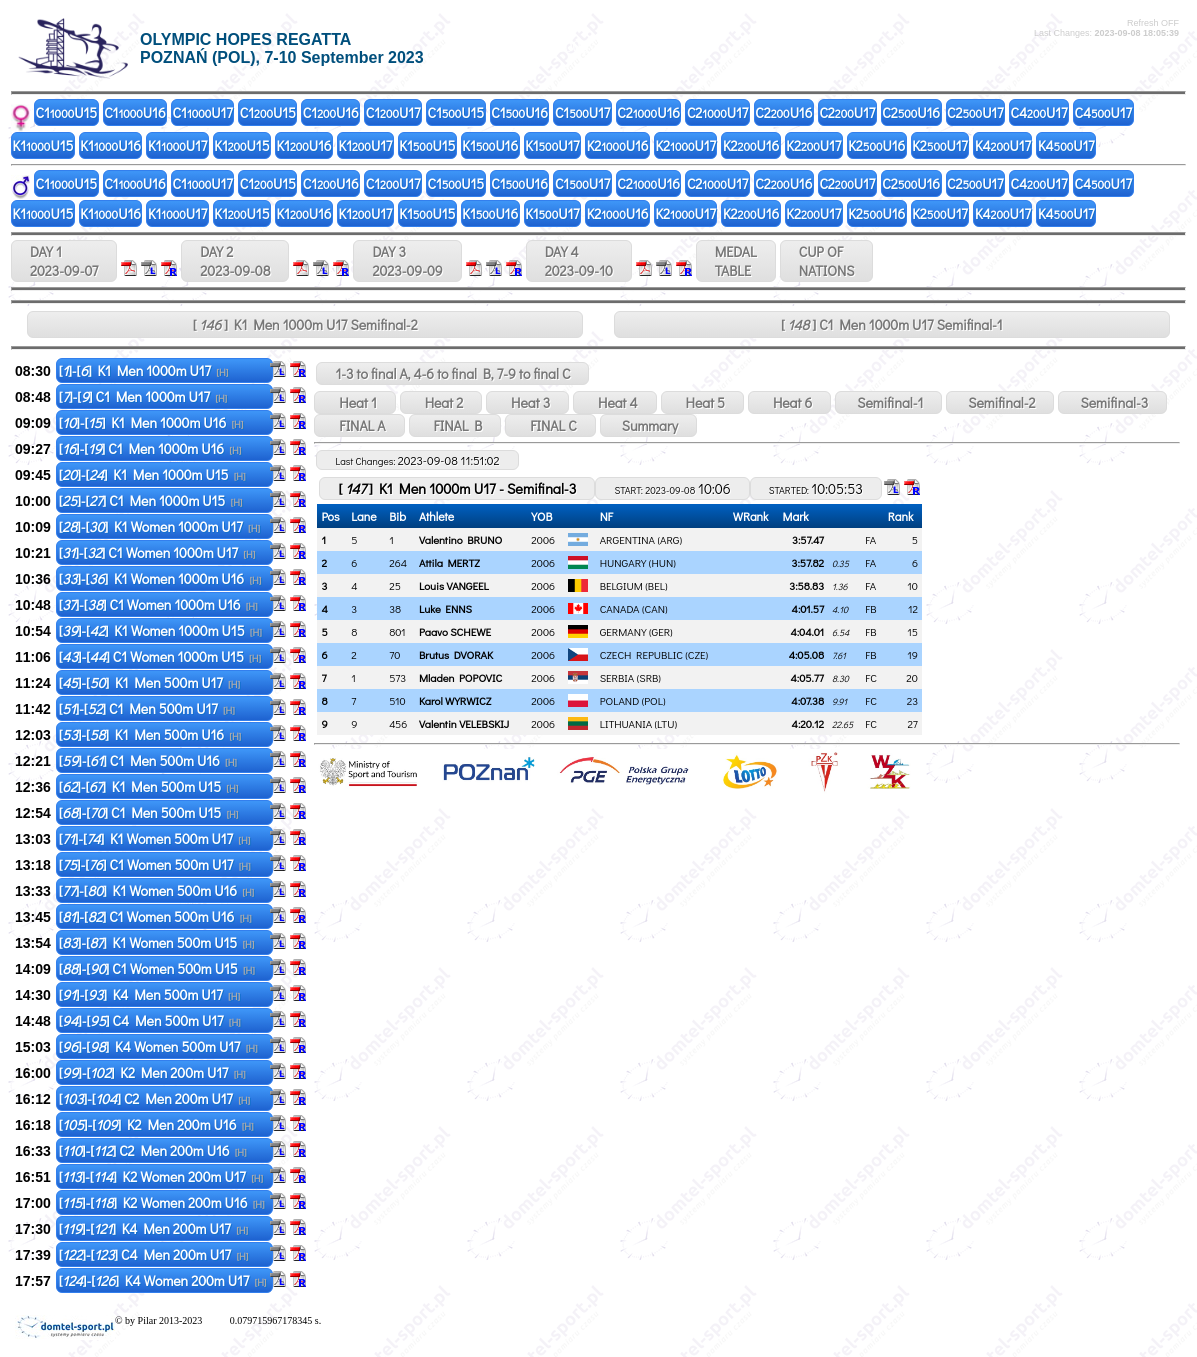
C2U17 (717, 112)
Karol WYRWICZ (455, 700)
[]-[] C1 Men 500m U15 (149, 812)
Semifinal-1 (888, 402)
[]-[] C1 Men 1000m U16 (150, 448)
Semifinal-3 (1112, 402)
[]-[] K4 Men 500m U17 (149, 994)
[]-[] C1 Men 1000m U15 (151, 500)
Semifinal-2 (1000, 402)
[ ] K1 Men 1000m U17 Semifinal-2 (305, 324)
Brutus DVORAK (456, 654)
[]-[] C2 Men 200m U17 (154, 1098)
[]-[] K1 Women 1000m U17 (159, 526)
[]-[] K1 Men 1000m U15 (152, 474)
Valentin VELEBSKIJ (464, 723)
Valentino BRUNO (460, 539)
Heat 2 (441, 402)
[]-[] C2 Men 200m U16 (153, 1150)
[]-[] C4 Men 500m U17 (150, 1020)
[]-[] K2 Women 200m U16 (162, 1202)
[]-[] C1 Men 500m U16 (148, 760)
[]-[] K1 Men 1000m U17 (144, 370)
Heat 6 (789, 402)
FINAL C (550, 425)
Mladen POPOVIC (460, 677)
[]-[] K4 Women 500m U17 (158, 1046)
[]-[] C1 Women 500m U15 (157, 968)
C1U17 (203, 112)
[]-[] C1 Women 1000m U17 (157, 552)
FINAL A (359, 425)
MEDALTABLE (736, 261)
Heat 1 (354, 402)
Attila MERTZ (449, 562)
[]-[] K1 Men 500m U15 (149, 786)
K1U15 (43, 145)
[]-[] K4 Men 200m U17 (153, 1228)
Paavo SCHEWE (455, 631)
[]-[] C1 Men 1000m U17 (143, 396)
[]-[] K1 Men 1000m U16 (151, 422)
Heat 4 (615, 402)
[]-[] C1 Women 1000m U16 (158, 604)
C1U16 (134, 112)
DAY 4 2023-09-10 (579, 261)
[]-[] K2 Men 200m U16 (156, 1124)
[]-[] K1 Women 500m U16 (156, 890)
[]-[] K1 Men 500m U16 (150, 734)
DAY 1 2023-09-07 (64, 261)
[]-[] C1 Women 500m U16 (155, 916)
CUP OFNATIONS (827, 261)
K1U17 (177, 145)
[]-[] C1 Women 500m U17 (155, 864)
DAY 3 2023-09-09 (407, 261)
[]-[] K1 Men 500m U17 (149, 682)
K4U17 (1003, 145)
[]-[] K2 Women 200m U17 (161, 1176)
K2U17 (685, 145)
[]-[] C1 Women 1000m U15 (160, 656)
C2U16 (648, 112)
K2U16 (618, 145)
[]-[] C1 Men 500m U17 (147, 708)
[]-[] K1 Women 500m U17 (155, 838)
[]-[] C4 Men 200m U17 (154, 1254)
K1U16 (110, 145)
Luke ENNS (445, 608)
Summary (648, 425)
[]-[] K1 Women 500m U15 (157, 942)
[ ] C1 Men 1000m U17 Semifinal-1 (892, 324)
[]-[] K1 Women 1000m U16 (160, 578)
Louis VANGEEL (454, 585)
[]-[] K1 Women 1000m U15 (160, 630)
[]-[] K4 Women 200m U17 (163, 1280)
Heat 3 (527, 402)
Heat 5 (702, 402)
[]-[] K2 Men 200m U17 (152, 1072)
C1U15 (67, 112)
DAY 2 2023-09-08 (235, 261)
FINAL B (455, 425)
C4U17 (1039, 112)
